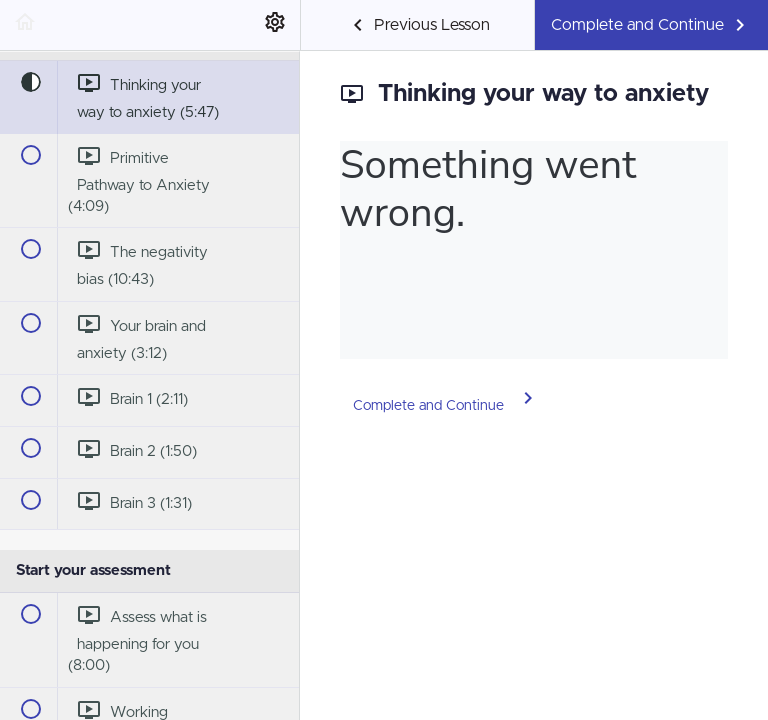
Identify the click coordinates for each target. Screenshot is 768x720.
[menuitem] (275, 25)
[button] (25, 25)
